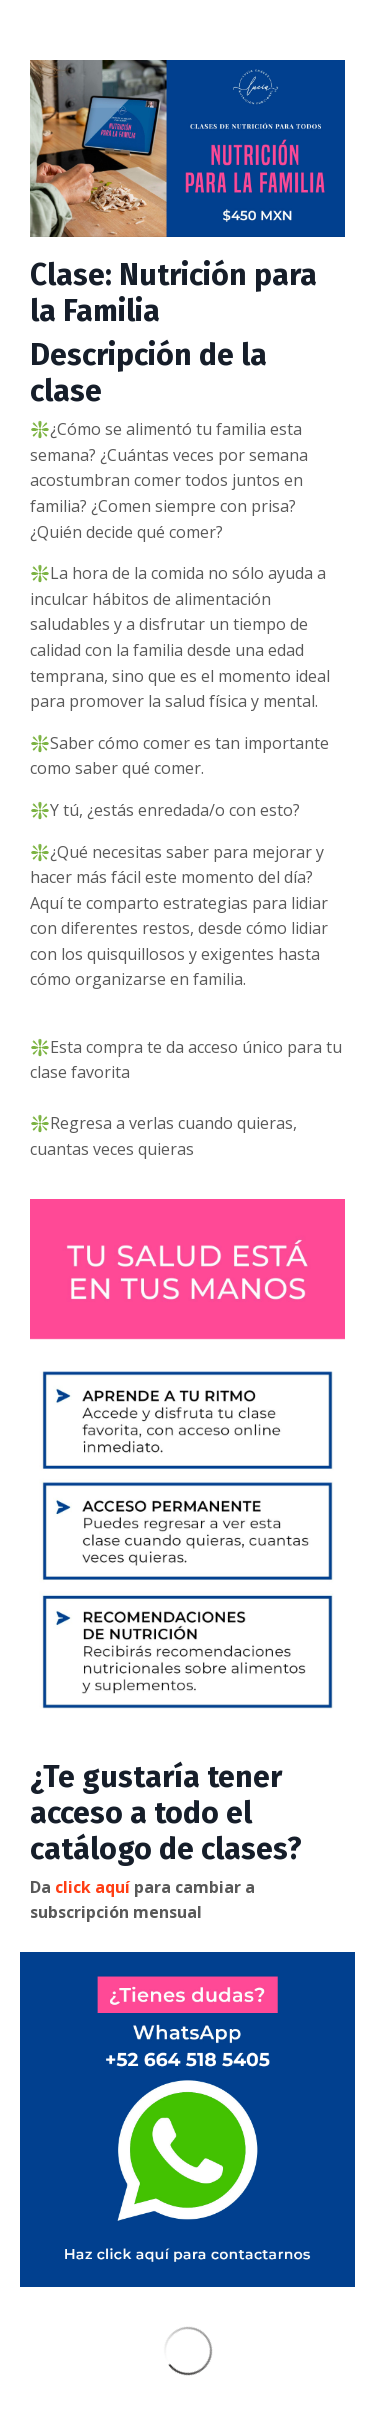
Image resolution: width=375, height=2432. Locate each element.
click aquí (92, 1887)
